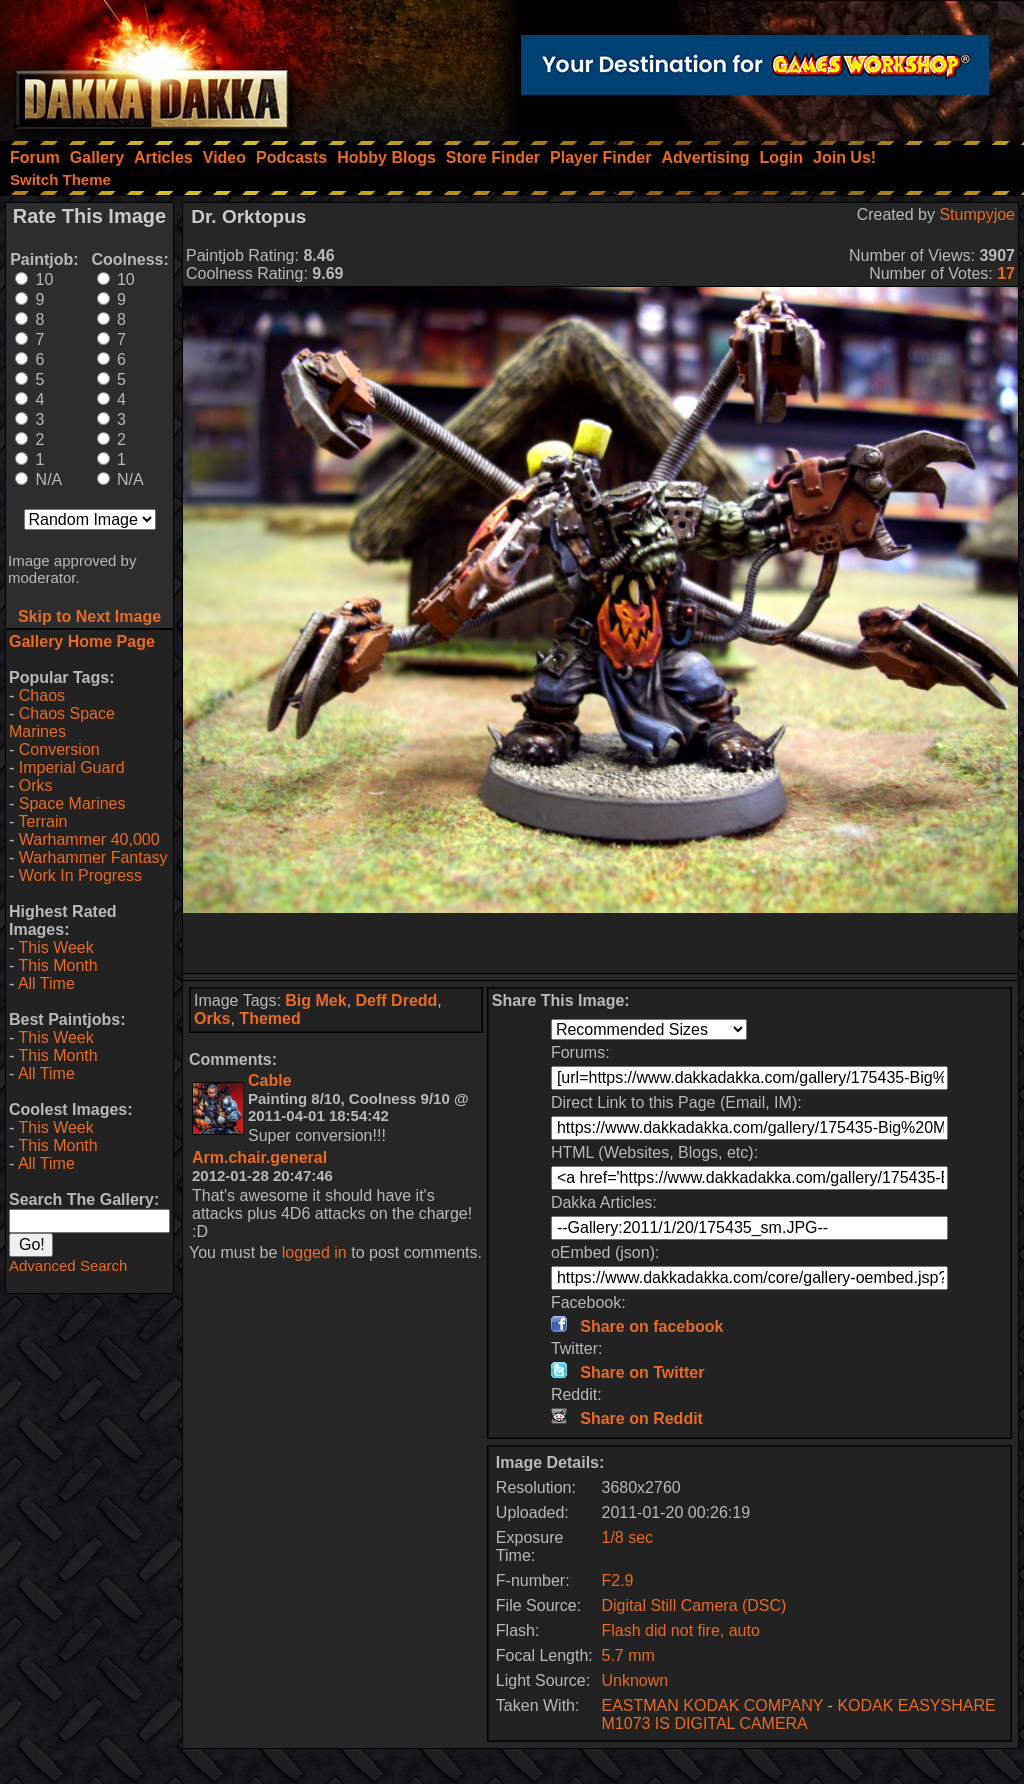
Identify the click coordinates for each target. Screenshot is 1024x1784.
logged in (314, 1252)
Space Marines (72, 803)
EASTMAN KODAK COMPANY (713, 1705)
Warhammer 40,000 (89, 839)
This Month (57, 965)
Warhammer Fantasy (93, 857)
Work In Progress (80, 875)
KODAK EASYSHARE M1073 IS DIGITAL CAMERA (799, 1714)
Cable (270, 1080)
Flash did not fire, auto (681, 1630)
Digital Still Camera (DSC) (694, 1605)
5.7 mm (628, 1655)
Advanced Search (68, 1265)
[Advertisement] (601, 943)
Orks (36, 785)
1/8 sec (628, 1537)
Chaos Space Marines (62, 722)
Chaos (42, 695)
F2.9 (618, 1580)
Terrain (42, 821)
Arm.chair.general (259, 1157)
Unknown (635, 1680)
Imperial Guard (72, 767)
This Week (55, 947)
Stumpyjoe (977, 214)
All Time (46, 983)
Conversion (59, 749)
